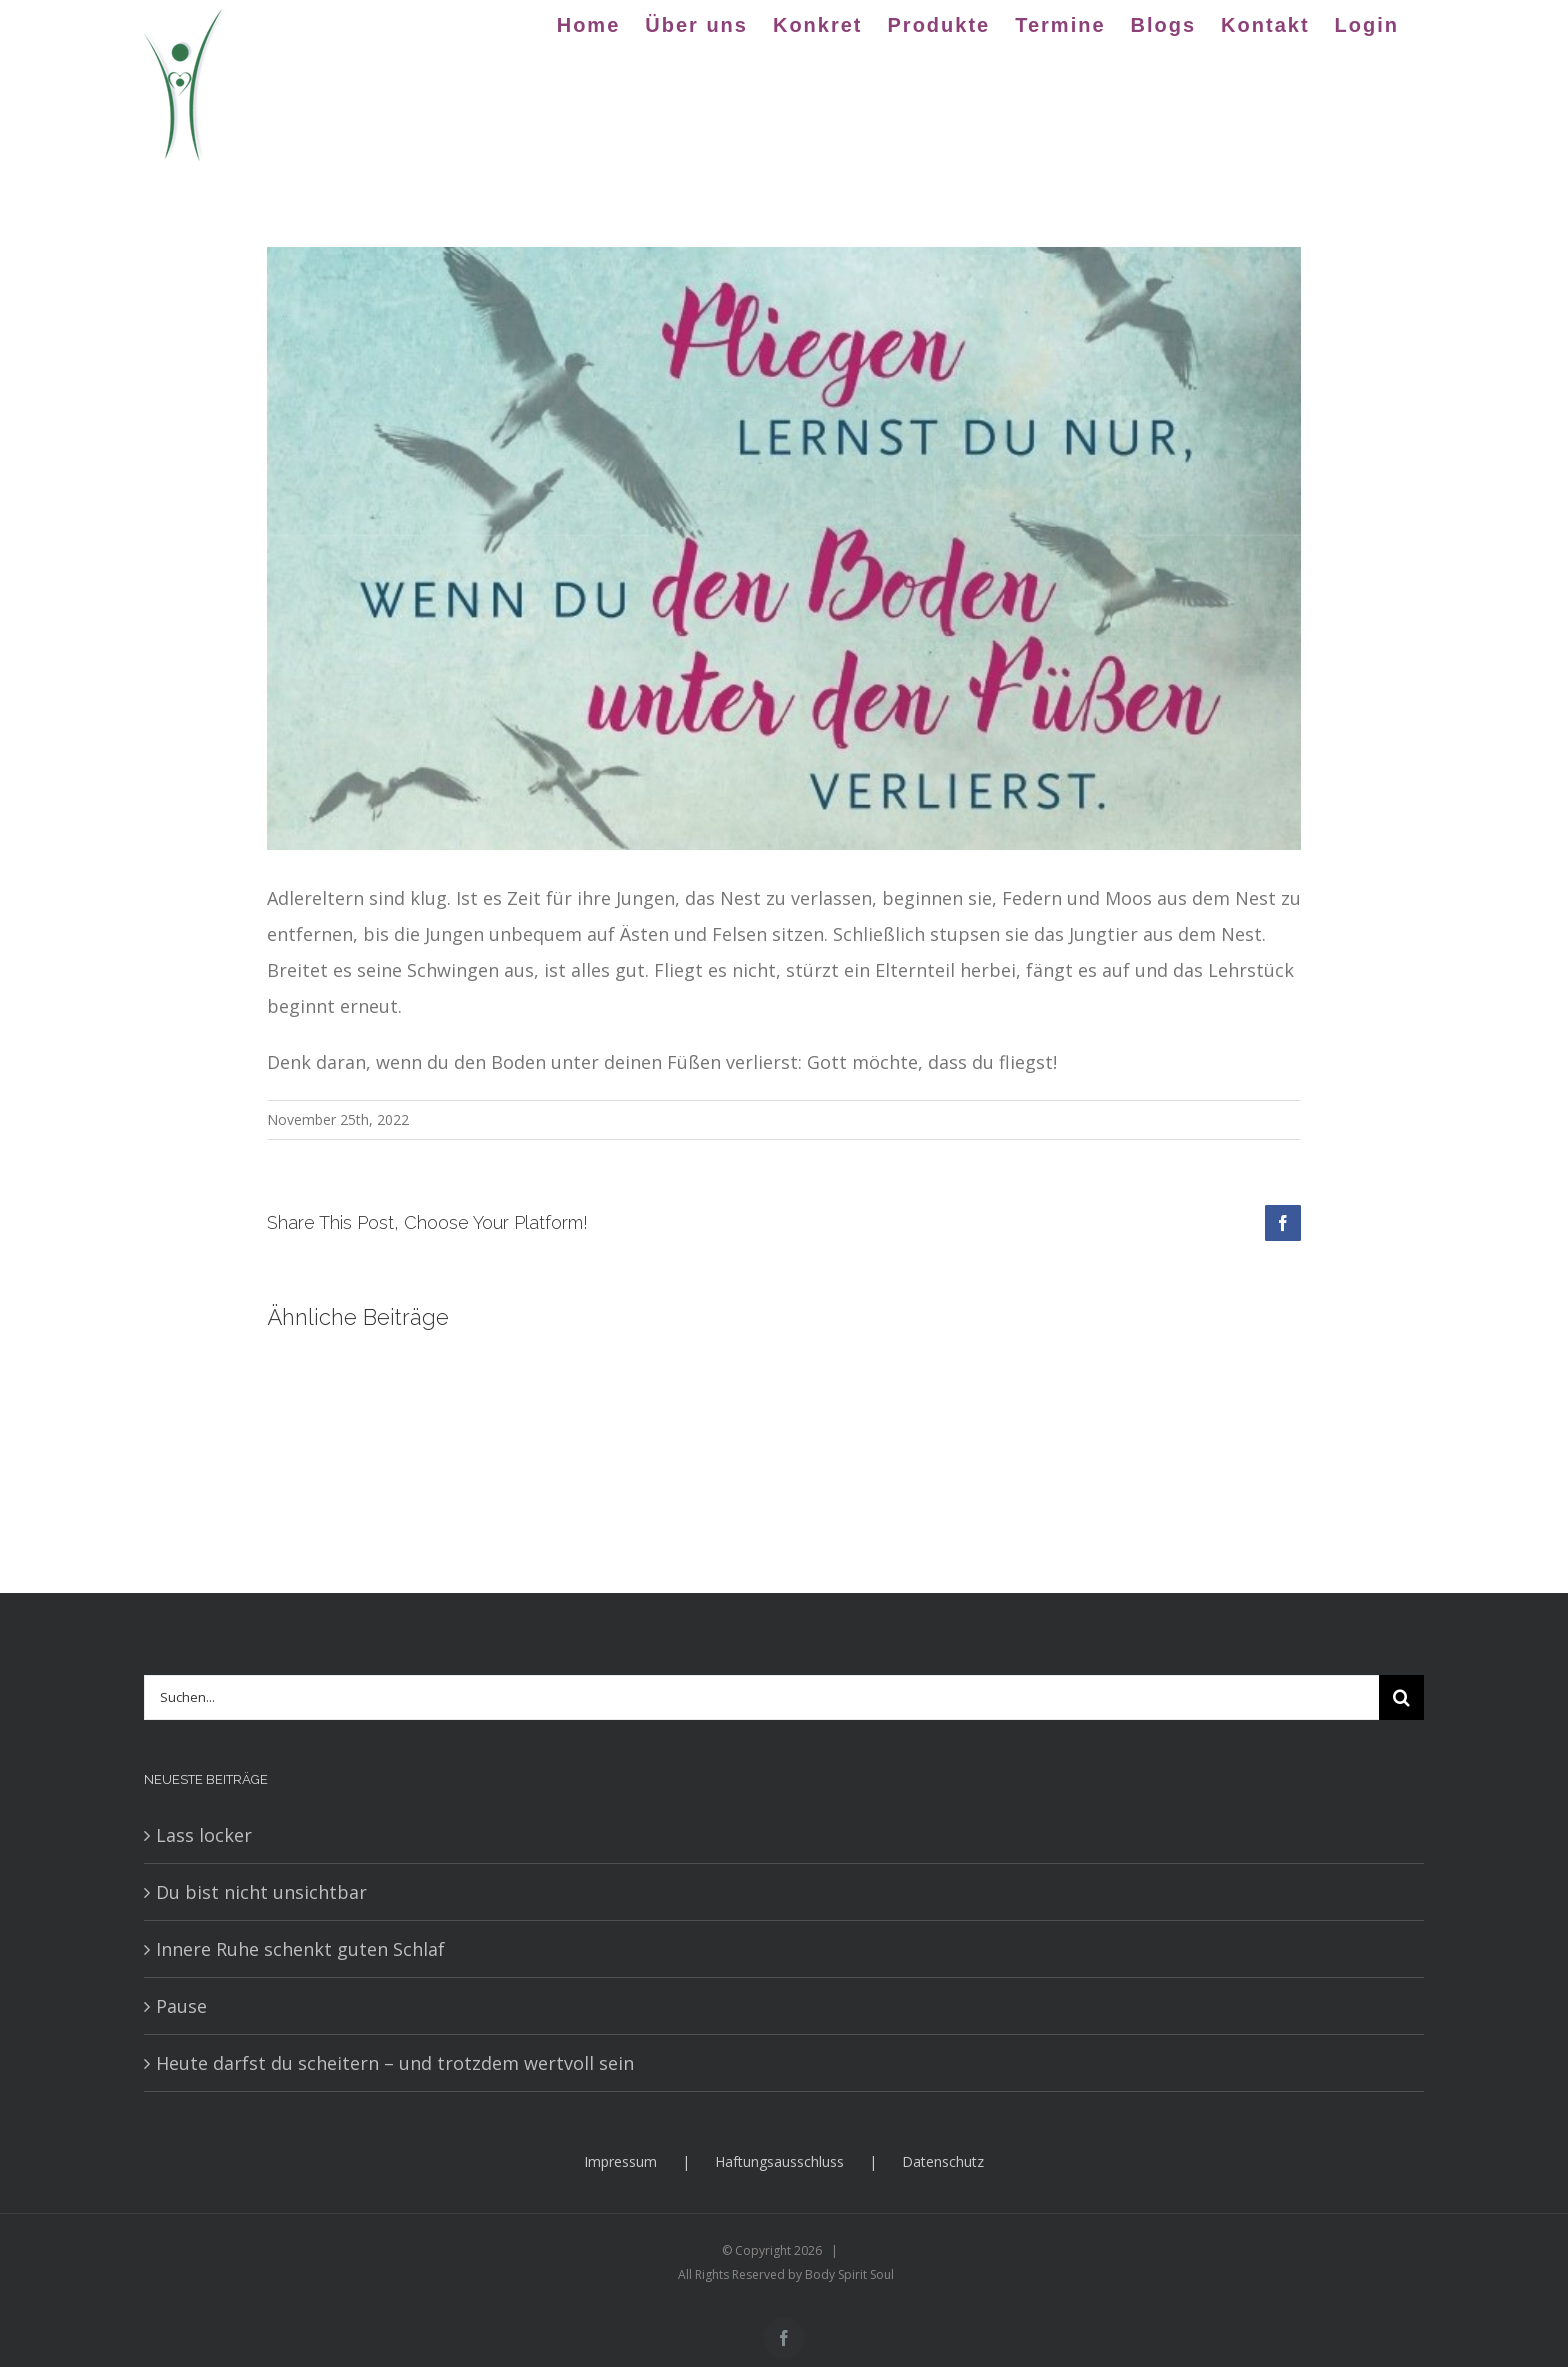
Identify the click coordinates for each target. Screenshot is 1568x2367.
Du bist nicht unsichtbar (261, 1892)
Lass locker (204, 1835)
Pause (181, 2006)
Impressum (620, 2161)
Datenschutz (943, 2161)
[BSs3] (784, 548)
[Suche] (1401, 1697)
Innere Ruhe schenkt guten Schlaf (300, 1949)
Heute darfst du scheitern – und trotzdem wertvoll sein (395, 2063)
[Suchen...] (761, 1697)
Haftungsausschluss (779, 2161)
